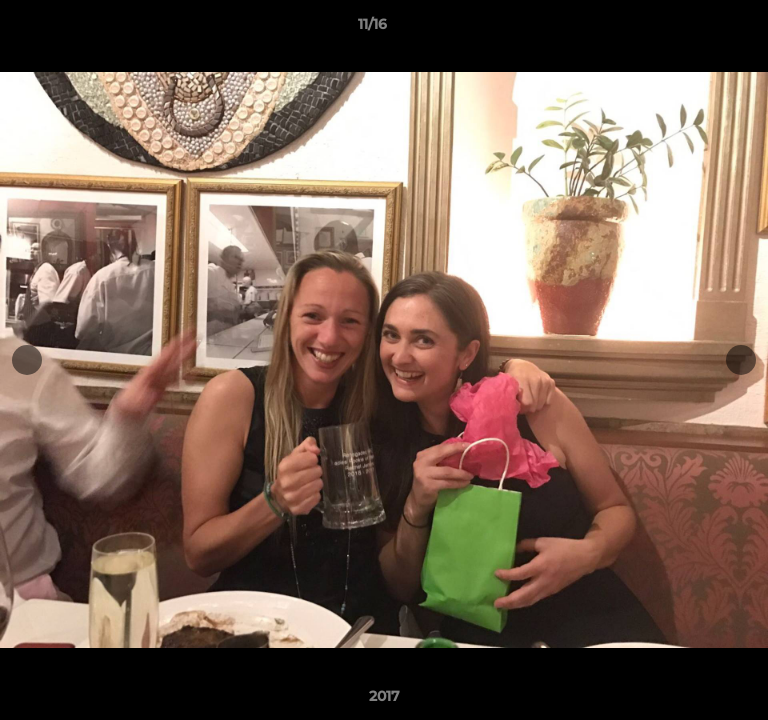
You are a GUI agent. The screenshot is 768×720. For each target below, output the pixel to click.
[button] (696, 29)
